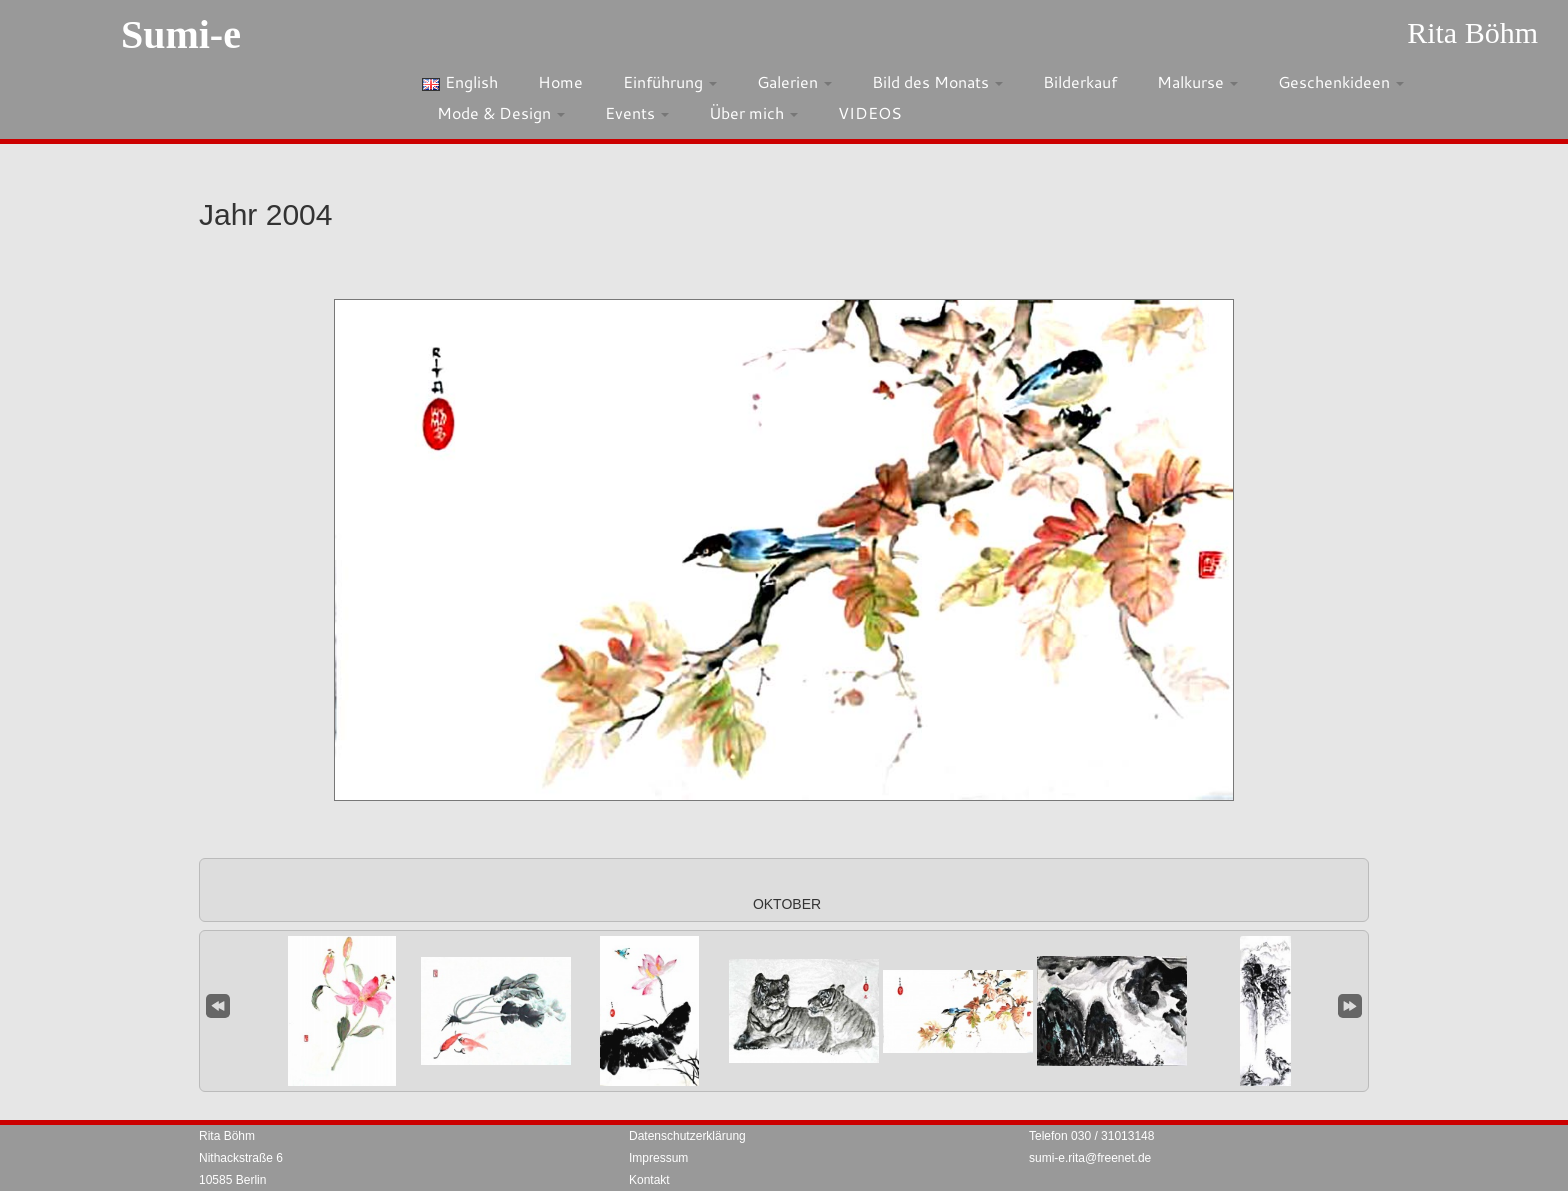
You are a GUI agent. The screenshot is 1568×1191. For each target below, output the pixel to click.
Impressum (658, 1158)
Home (560, 81)
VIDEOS (870, 112)
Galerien (794, 81)
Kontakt (649, 1180)
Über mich (753, 112)
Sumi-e (181, 34)
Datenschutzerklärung (687, 1136)
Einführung (670, 81)
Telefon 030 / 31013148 (1091, 1136)
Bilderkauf (1080, 81)
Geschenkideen (1341, 81)
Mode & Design (501, 112)
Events (637, 112)
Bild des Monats (937, 81)
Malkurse (1197, 81)
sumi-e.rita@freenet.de (1090, 1158)
